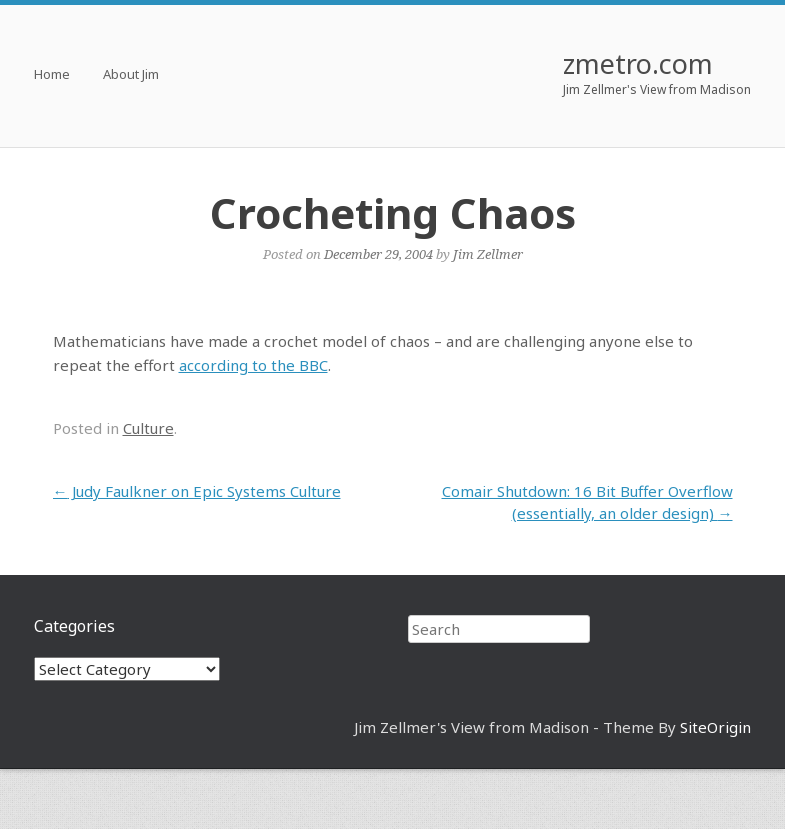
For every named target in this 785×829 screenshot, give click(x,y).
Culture (148, 428)
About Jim (131, 75)
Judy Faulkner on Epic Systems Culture (197, 491)
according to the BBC (253, 365)
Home (52, 75)
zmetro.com (638, 63)
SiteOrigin (715, 727)
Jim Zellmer (488, 254)
